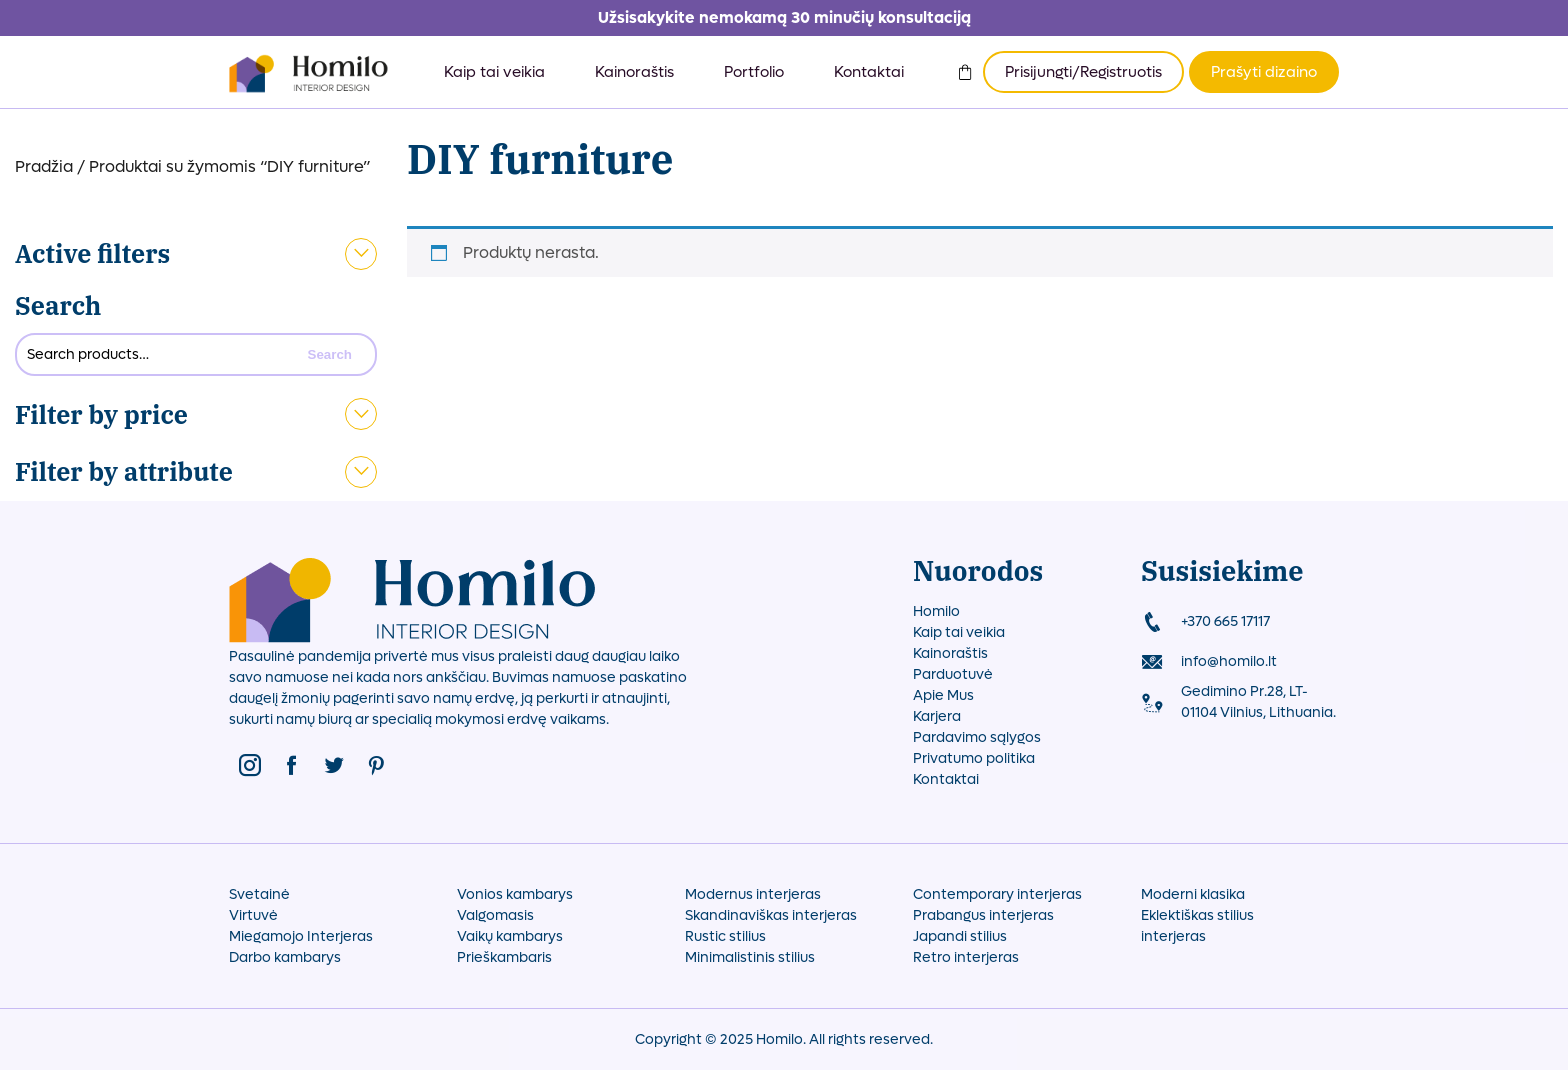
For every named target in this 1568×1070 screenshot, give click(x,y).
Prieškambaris (504, 957)
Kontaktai (869, 72)
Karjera (937, 716)
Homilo (936, 611)
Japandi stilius (960, 936)
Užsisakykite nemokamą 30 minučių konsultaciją (784, 17)
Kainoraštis (634, 72)
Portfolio (754, 72)
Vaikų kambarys (510, 936)
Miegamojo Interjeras (301, 936)
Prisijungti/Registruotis (1083, 72)
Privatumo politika (974, 758)
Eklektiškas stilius (1197, 915)
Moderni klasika (1193, 894)
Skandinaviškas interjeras (771, 915)
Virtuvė (253, 915)
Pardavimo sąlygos (977, 737)
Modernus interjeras (753, 894)
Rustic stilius (725, 936)
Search (58, 305)
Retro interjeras (966, 957)
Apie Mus (943, 695)
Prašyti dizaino (1264, 72)
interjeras (1173, 936)
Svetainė (259, 894)
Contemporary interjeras (997, 894)
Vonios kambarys (515, 894)
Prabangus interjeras (983, 915)
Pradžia (44, 166)
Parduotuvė (953, 674)
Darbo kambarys (285, 957)
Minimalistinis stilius (750, 957)
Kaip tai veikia (494, 72)
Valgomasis (495, 915)
